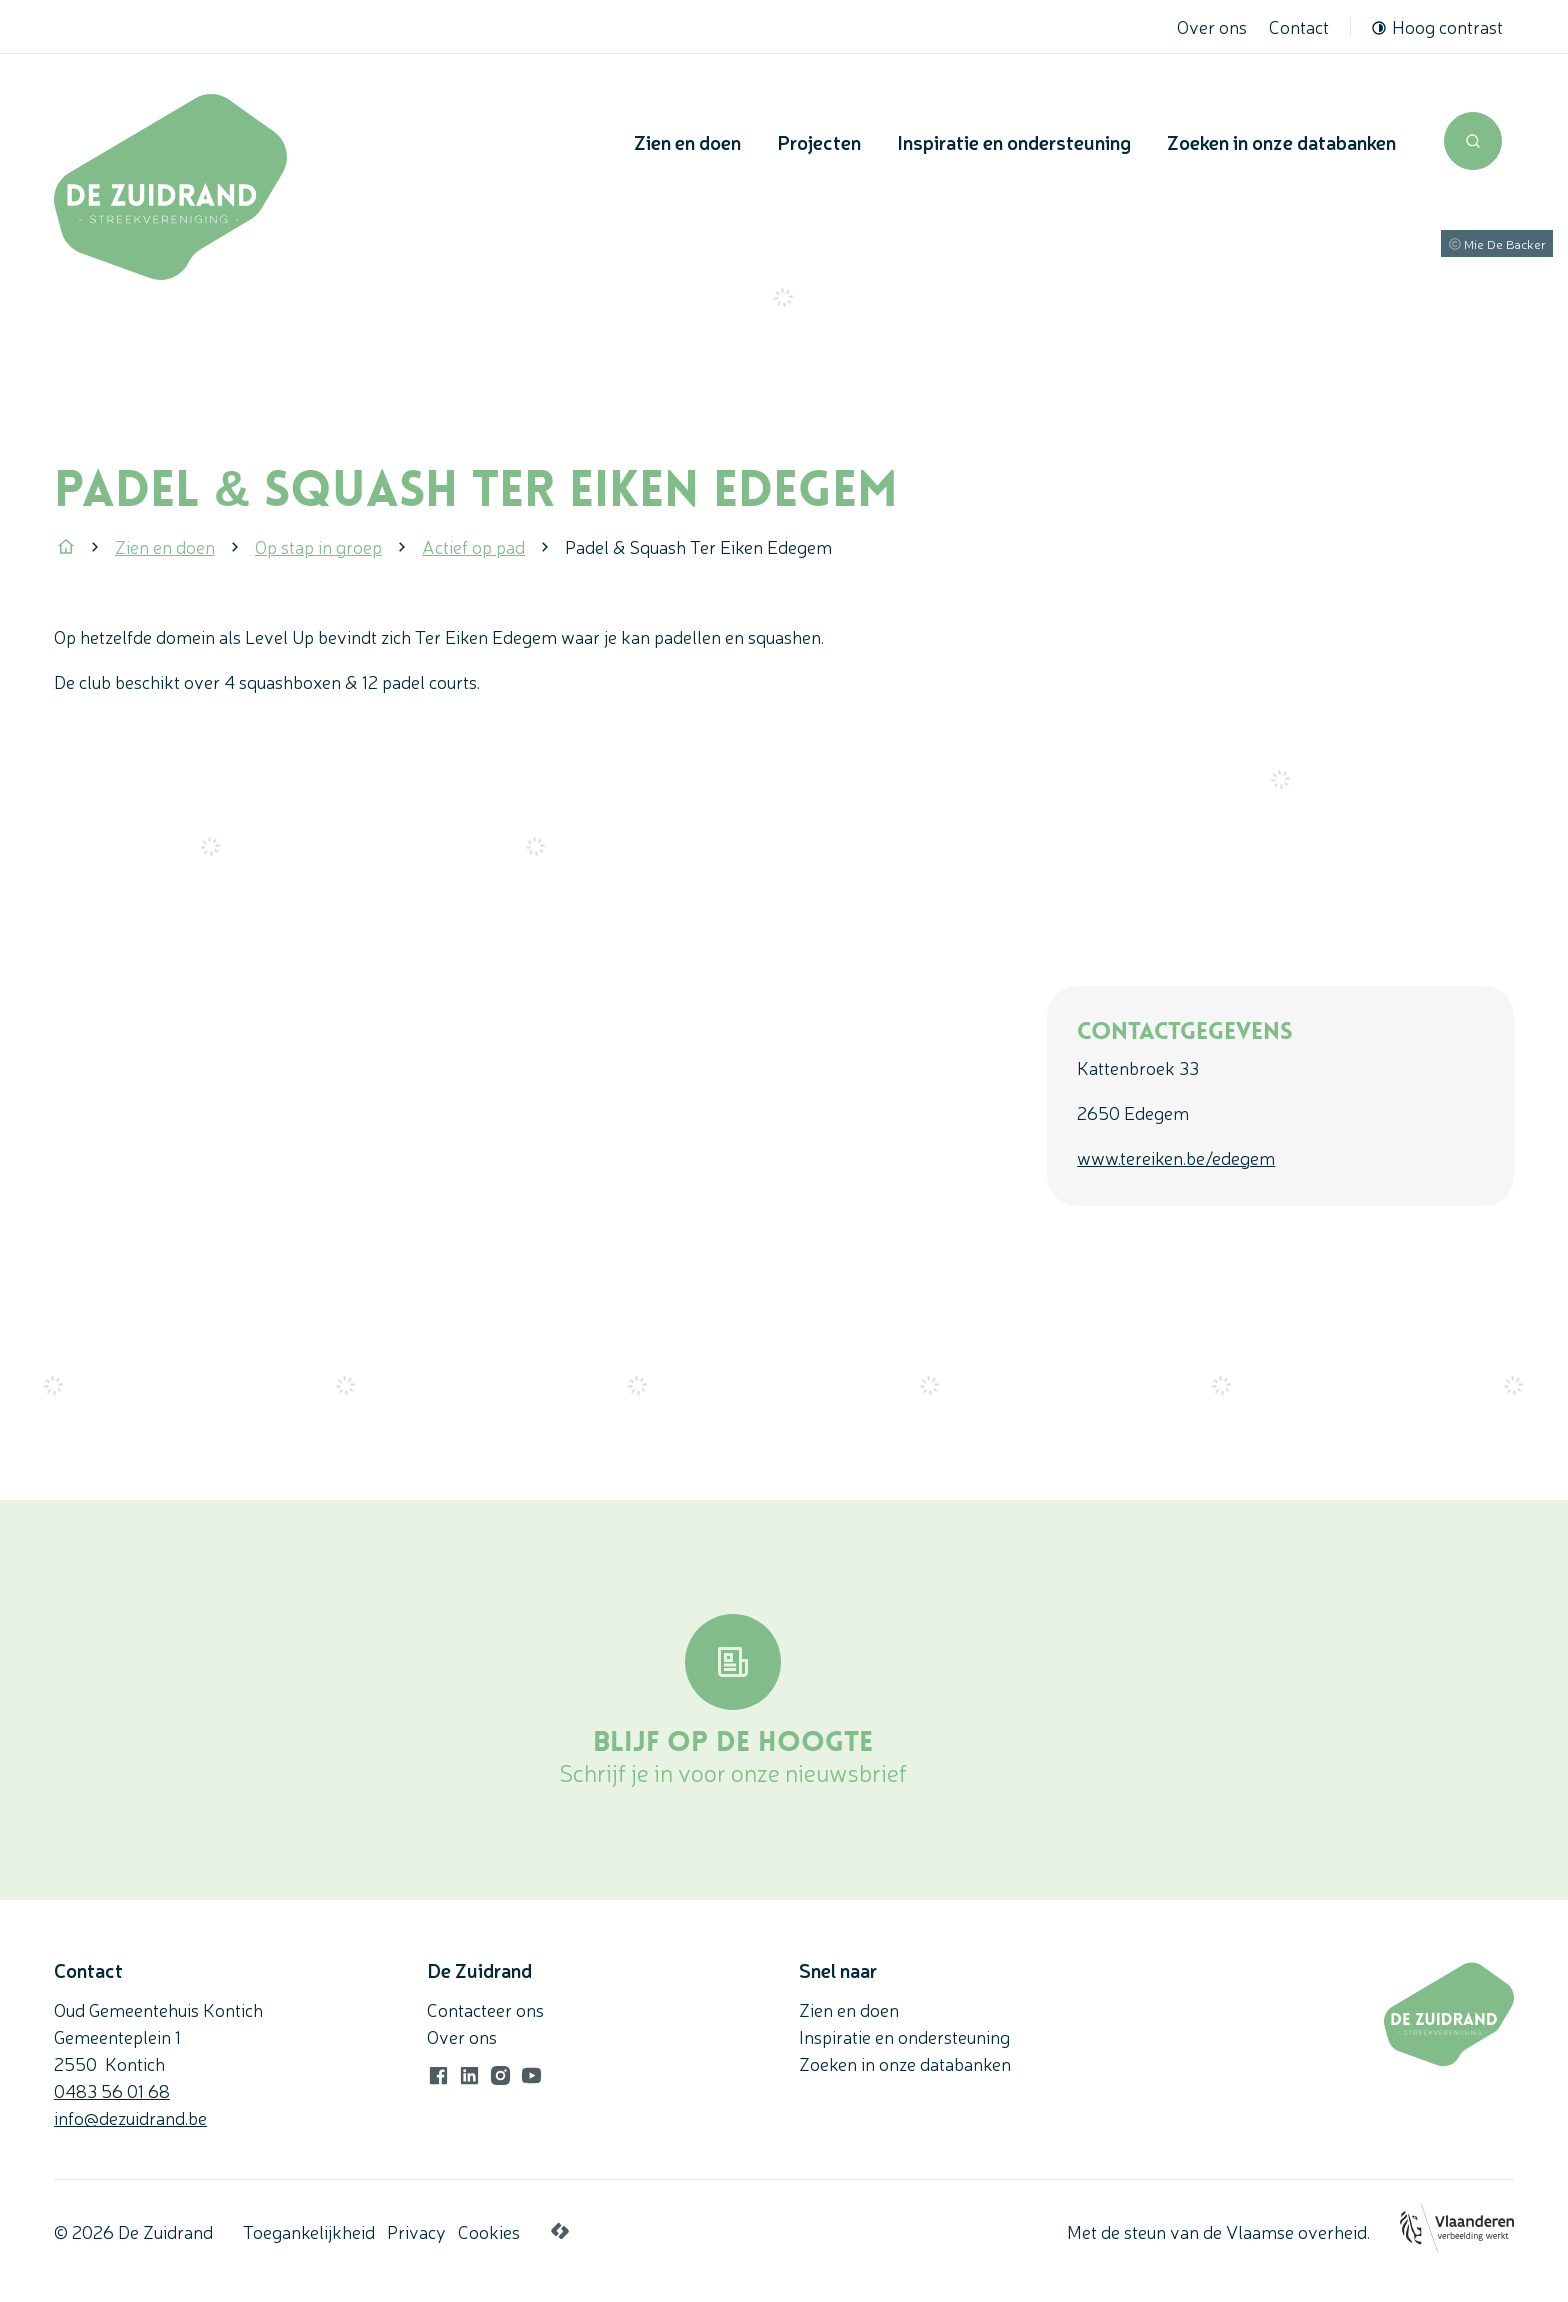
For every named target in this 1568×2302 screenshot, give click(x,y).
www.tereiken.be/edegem (1176, 1157)
